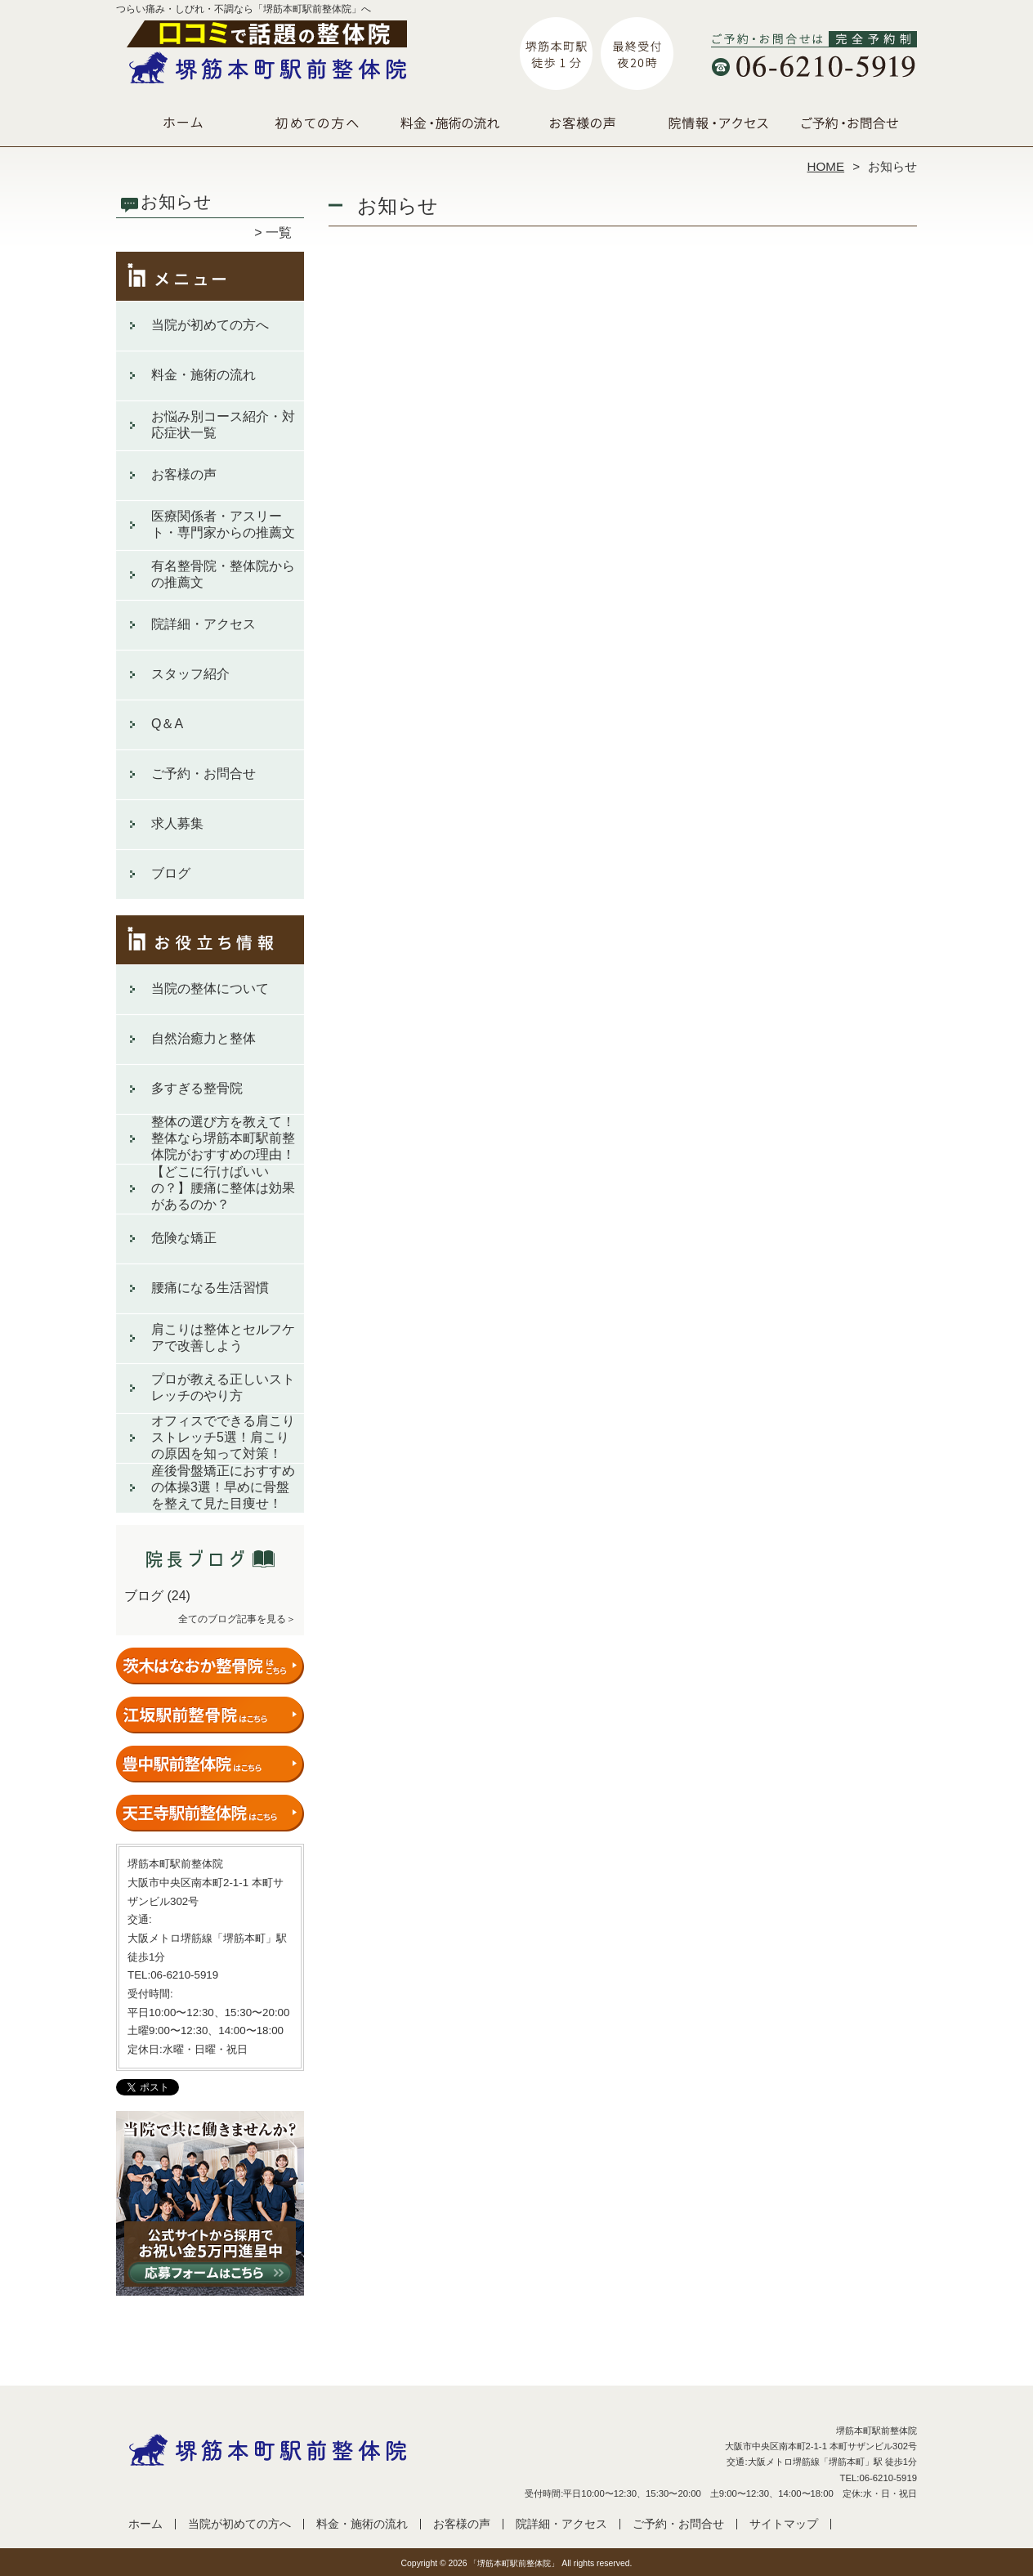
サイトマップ (783, 2524)
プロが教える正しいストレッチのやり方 (223, 1387)
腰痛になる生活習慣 (210, 1288)
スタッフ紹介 (190, 674)
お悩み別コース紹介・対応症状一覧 (223, 424)
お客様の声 (583, 127)
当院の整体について (210, 988)
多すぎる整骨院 (197, 1088)
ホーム (183, 127)
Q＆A (167, 724)
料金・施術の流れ (449, 127)
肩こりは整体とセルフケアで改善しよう (223, 1337)
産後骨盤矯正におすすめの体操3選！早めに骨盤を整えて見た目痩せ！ (223, 1487)
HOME (826, 166)
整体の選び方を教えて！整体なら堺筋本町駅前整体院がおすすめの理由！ (223, 1138)
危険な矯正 (184, 1238)
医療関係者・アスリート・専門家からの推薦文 (223, 524)
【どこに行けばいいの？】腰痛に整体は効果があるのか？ (223, 1188)
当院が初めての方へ (316, 127)
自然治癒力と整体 (203, 1038)
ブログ (170, 873)
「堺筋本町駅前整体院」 (514, 2563)
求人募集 (177, 823)
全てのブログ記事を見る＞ (237, 1619)
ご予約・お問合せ (850, 127)
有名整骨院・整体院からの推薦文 (223, 574)
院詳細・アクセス (716, 127)
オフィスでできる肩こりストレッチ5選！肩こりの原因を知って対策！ (223, 1437)
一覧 (279, 232)
